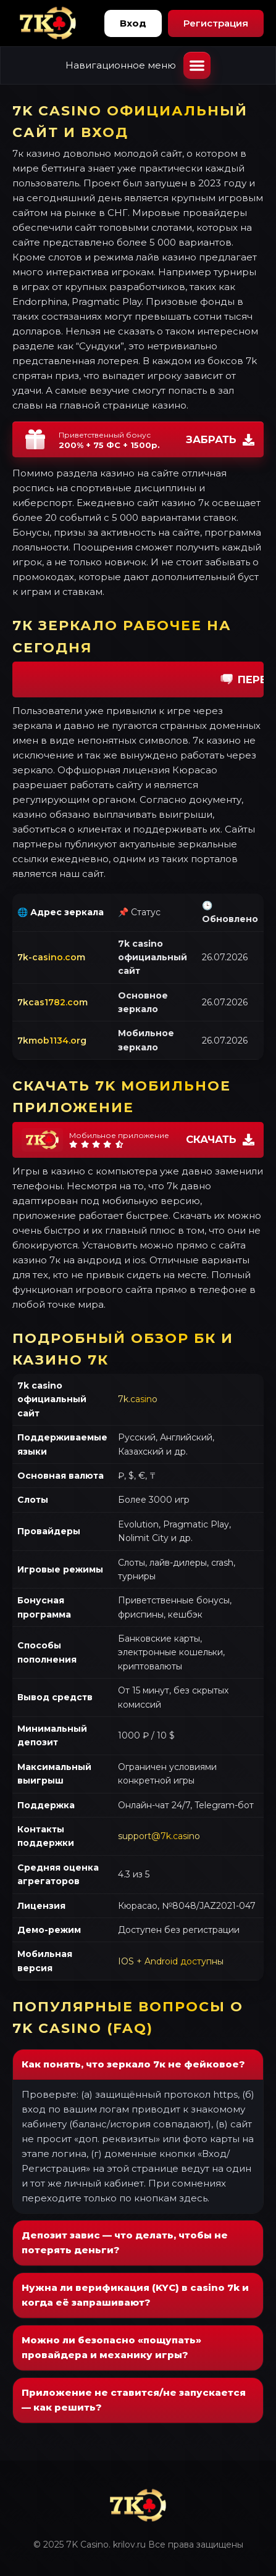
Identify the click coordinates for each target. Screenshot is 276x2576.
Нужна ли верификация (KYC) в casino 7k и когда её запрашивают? (135, 2295)
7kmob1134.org (51, 1040)
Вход (133, 23)
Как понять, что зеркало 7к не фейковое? (133, 2064)
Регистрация (215, 23)
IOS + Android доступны (171, 1961)
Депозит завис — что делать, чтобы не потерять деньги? (125, 2242)
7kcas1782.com (52, 1002)
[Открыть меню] (197, 65)
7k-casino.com (51, 957)
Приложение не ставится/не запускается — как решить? (134, 2400)
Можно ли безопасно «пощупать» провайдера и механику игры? (111, 2347)
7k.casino (137, 1399)
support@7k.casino (159, 1836)
